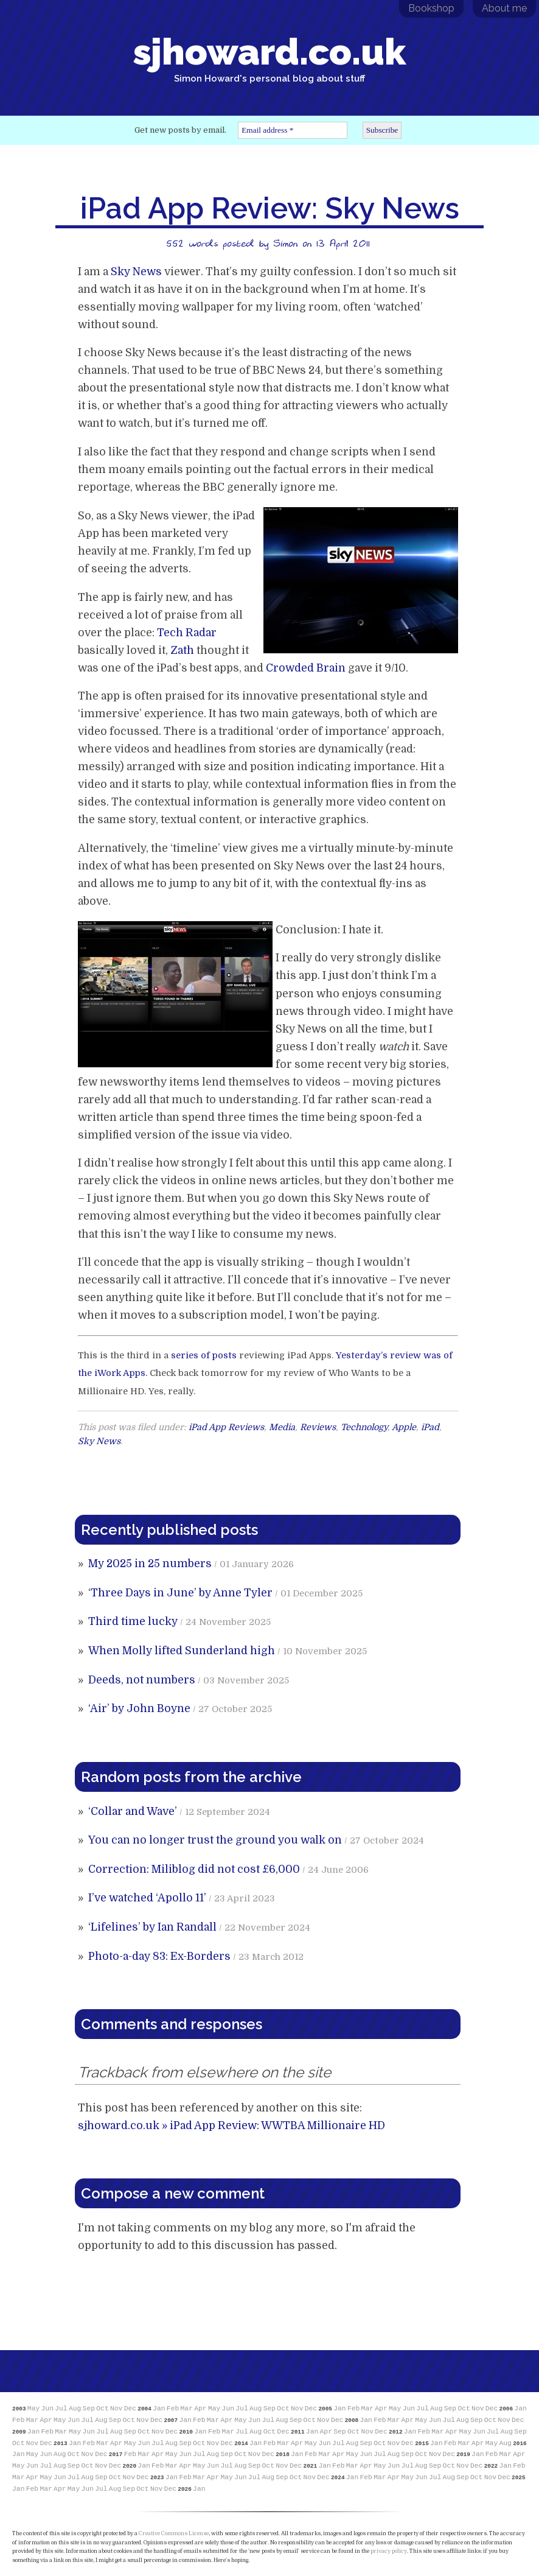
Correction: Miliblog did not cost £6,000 (194, 1869)
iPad (430, 1427)
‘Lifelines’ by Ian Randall (152, 1927)
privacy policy (388, 2551)
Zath (182, 650)
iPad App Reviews (226, 1427)
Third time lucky (133, 1621)
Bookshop (431, 8)
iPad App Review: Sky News (269, 208)
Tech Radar (187, 632)
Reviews (318, 1427)
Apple (404, 1427)
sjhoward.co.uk (269, 57)
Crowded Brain (306, 668)
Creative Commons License (174, 2533)
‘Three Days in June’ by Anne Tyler (180, 1593)
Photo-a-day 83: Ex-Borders (159, 1956)
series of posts (204, 1355)
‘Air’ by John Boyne (139, 1708)
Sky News (136, 271)
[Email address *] (292, 130)
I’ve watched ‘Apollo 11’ (147, 1898)
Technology (364, 1427)
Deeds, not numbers (141, 1680)
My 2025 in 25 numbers (150, 1563)
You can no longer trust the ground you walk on (215, 1840)
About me (504, 8)
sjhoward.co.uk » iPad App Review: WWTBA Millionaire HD (231, 2125)
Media (282, 1427)
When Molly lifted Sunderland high (181, 1650)
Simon (285, 242)
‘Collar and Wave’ (132, 1811)
